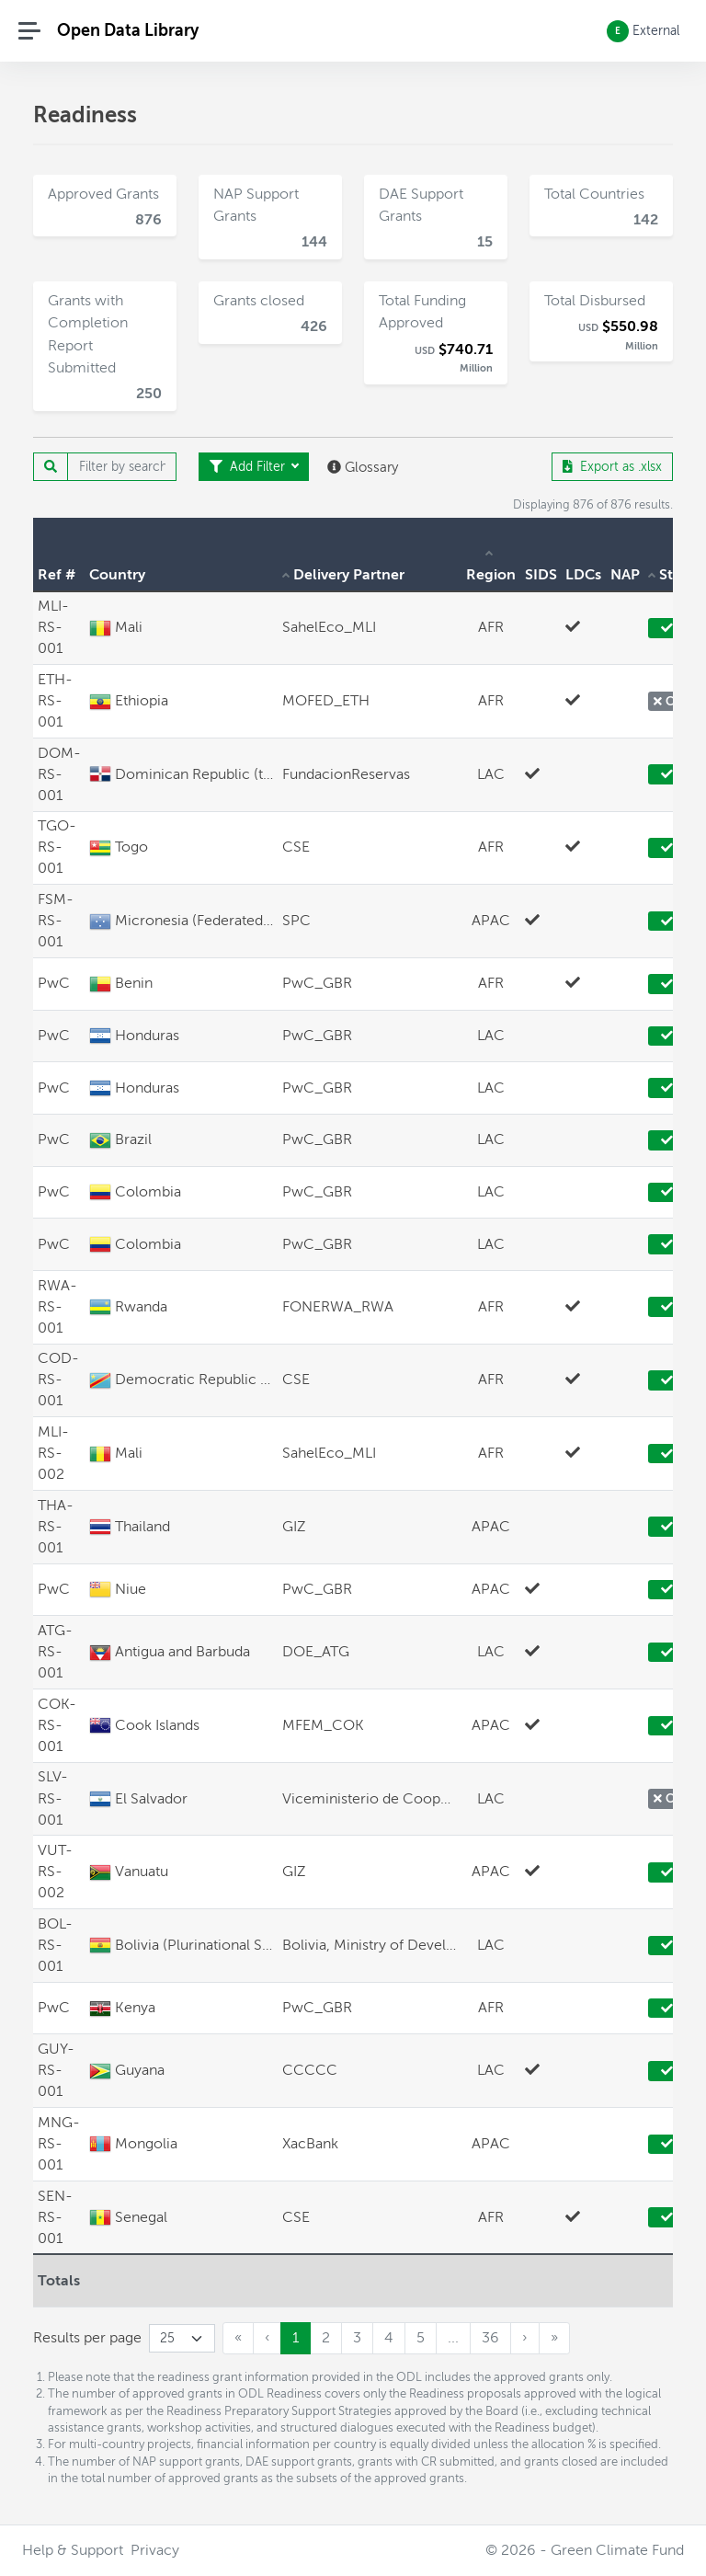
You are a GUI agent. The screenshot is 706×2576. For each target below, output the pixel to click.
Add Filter (249, 467)
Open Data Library (128, 30)
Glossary (362, 467)
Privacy (155, 2550)
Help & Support (72, 2550)
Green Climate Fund (617, 2550)
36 (490, 2338)
